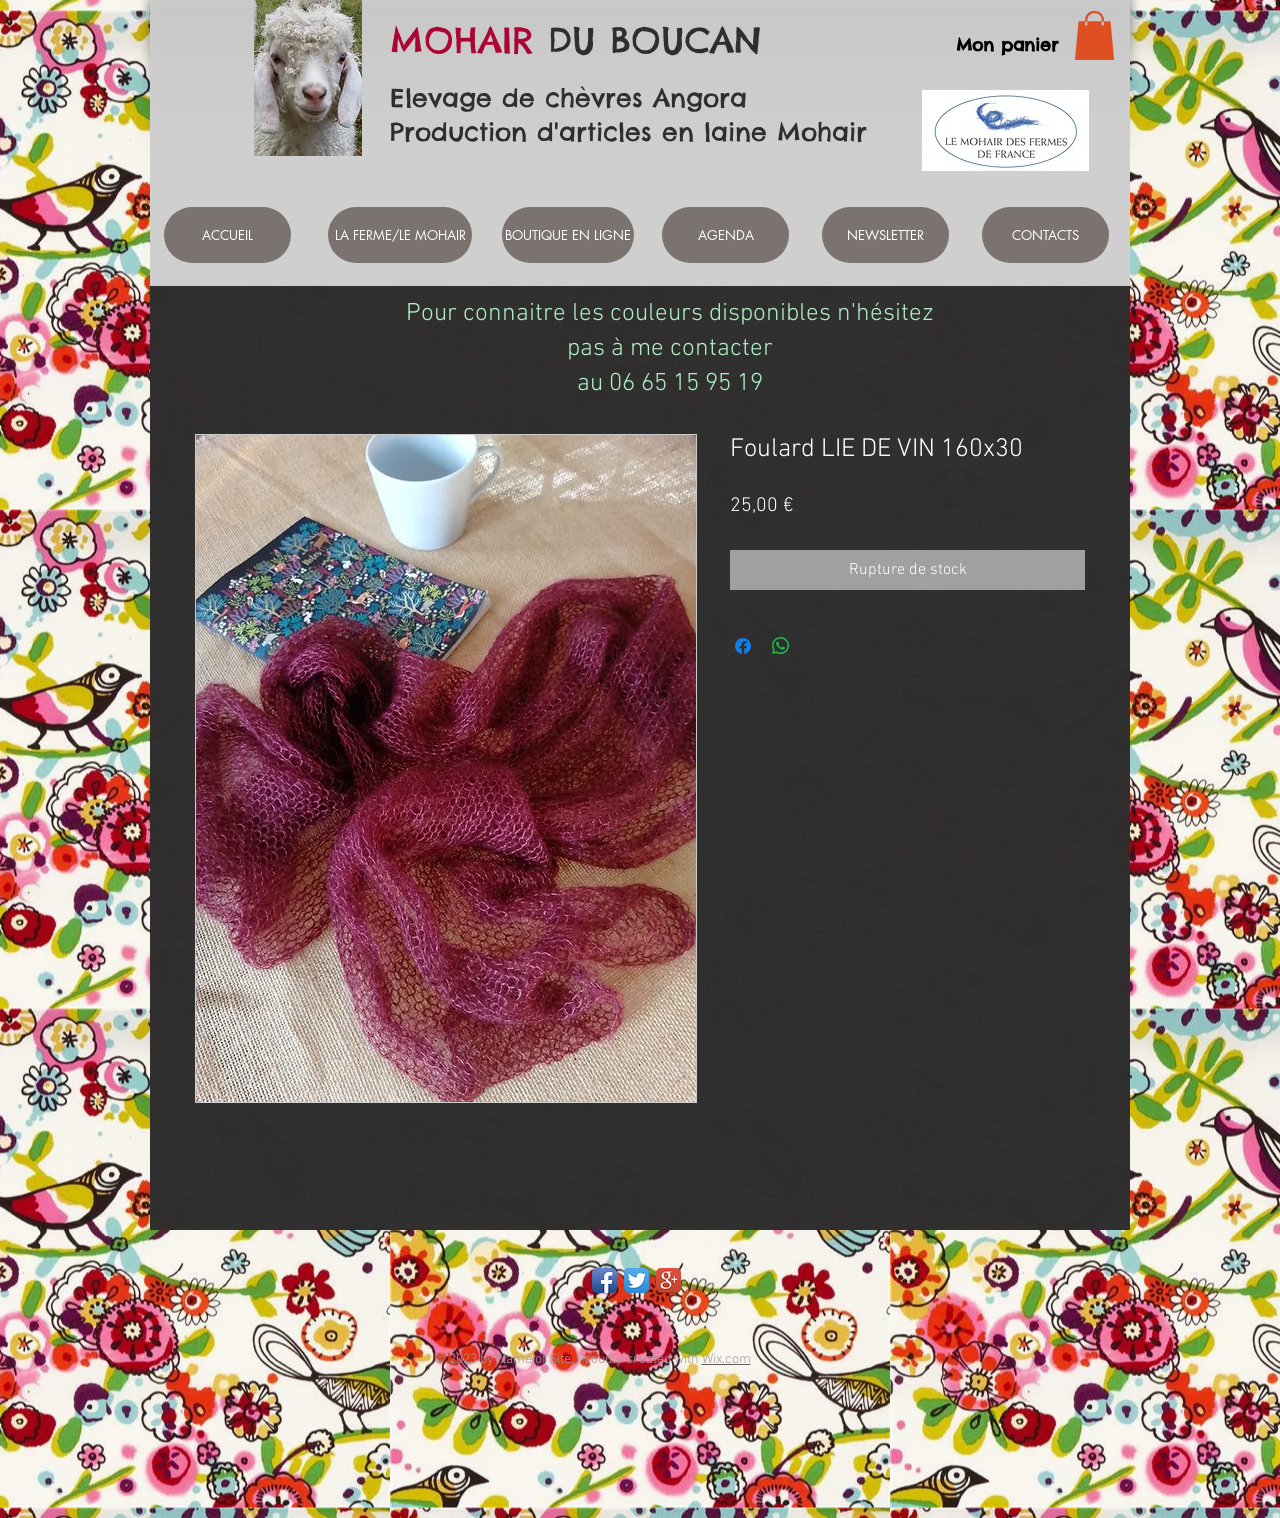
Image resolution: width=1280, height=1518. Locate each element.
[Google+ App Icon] (668, 1280)
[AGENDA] (725, 235)
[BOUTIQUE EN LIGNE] (568, 235)
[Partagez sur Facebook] (743, 646)
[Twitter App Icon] (636, 1280)
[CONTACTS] (1045, 235)
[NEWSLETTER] (885, 235)
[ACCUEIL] (227, 235)
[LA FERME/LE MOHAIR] (400, 235)
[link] (1094, 35)
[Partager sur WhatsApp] (781, 646)
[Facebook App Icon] (604, 1280)
